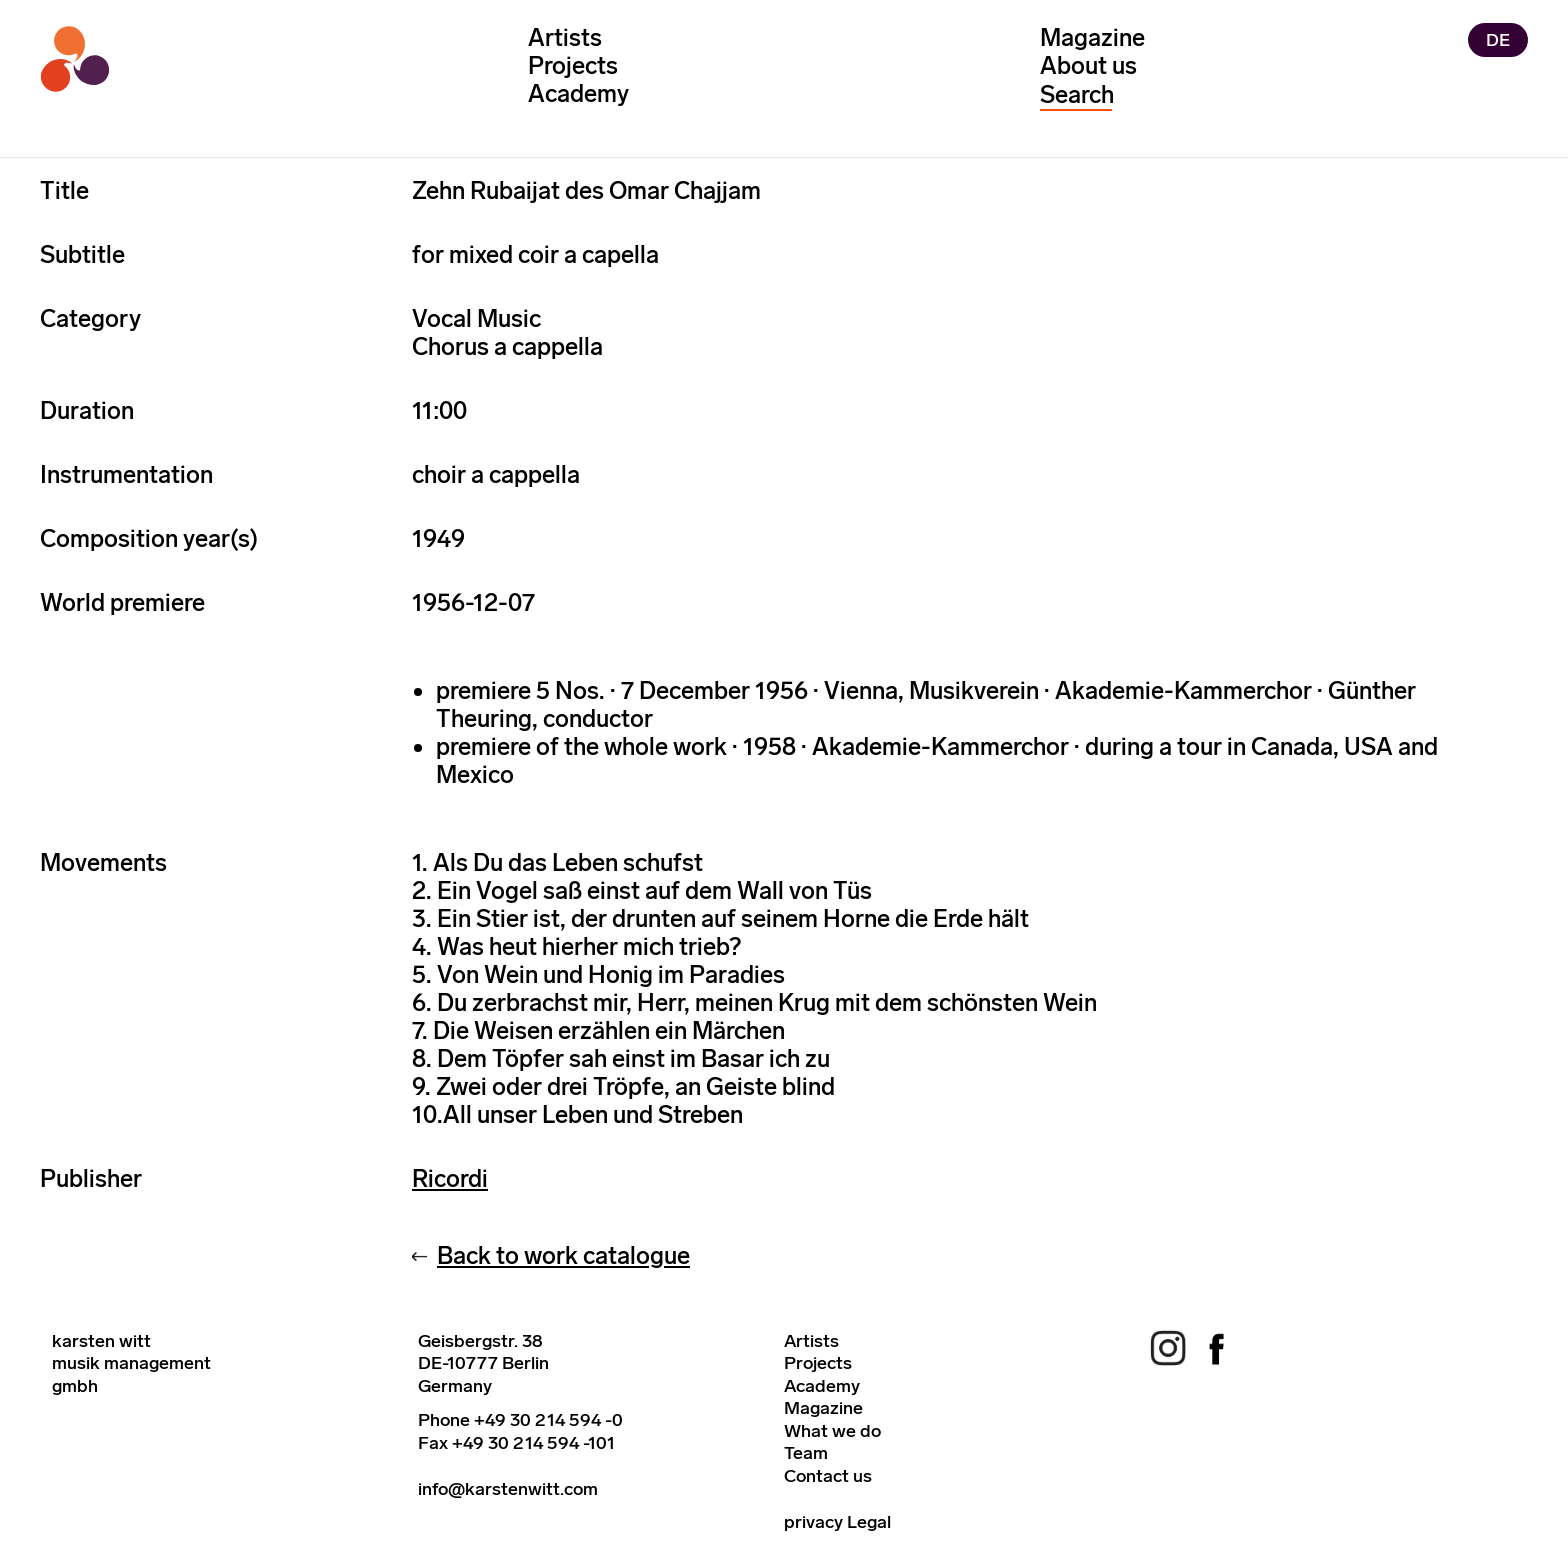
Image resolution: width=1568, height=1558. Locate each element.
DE (1498, 40)
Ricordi (450, 1178)
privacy (813, 1522)
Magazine (1092, 37)
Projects (573, 65)
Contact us (828, 1476)
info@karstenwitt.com (508, 1489)
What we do (832, 1431)
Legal (869, 1522)
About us (1088, 65)
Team (806, 1453)
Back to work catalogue (563, 1255)
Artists (565, 37)
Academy (578, 93)
